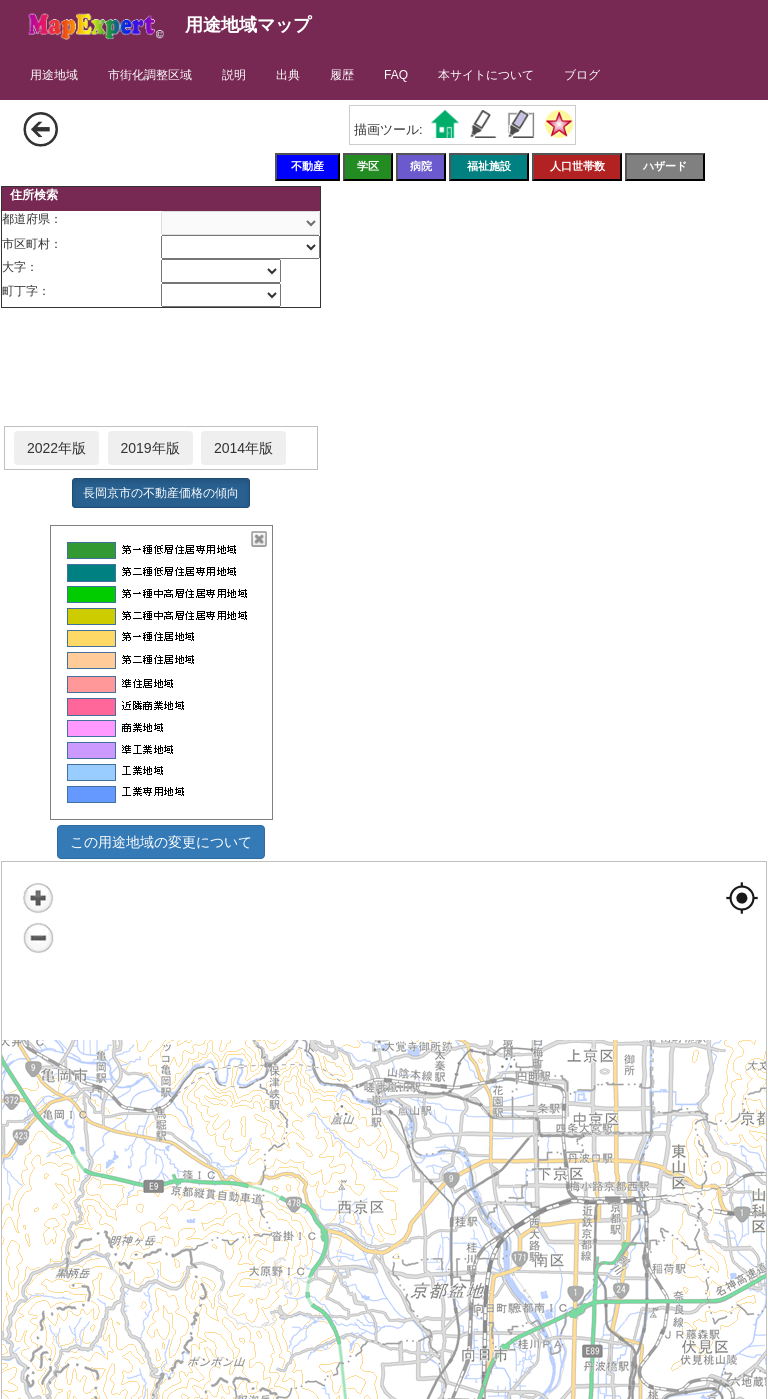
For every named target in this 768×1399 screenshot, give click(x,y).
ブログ (582, 75)
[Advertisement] (161, 368)
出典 (288, 75)
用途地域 (54, 75)
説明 (234, 75)
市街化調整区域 (150, 75)
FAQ (396, 75)
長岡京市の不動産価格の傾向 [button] (161, 493)
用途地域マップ (248, 25)
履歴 (342, 75)
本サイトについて (486, 75)
